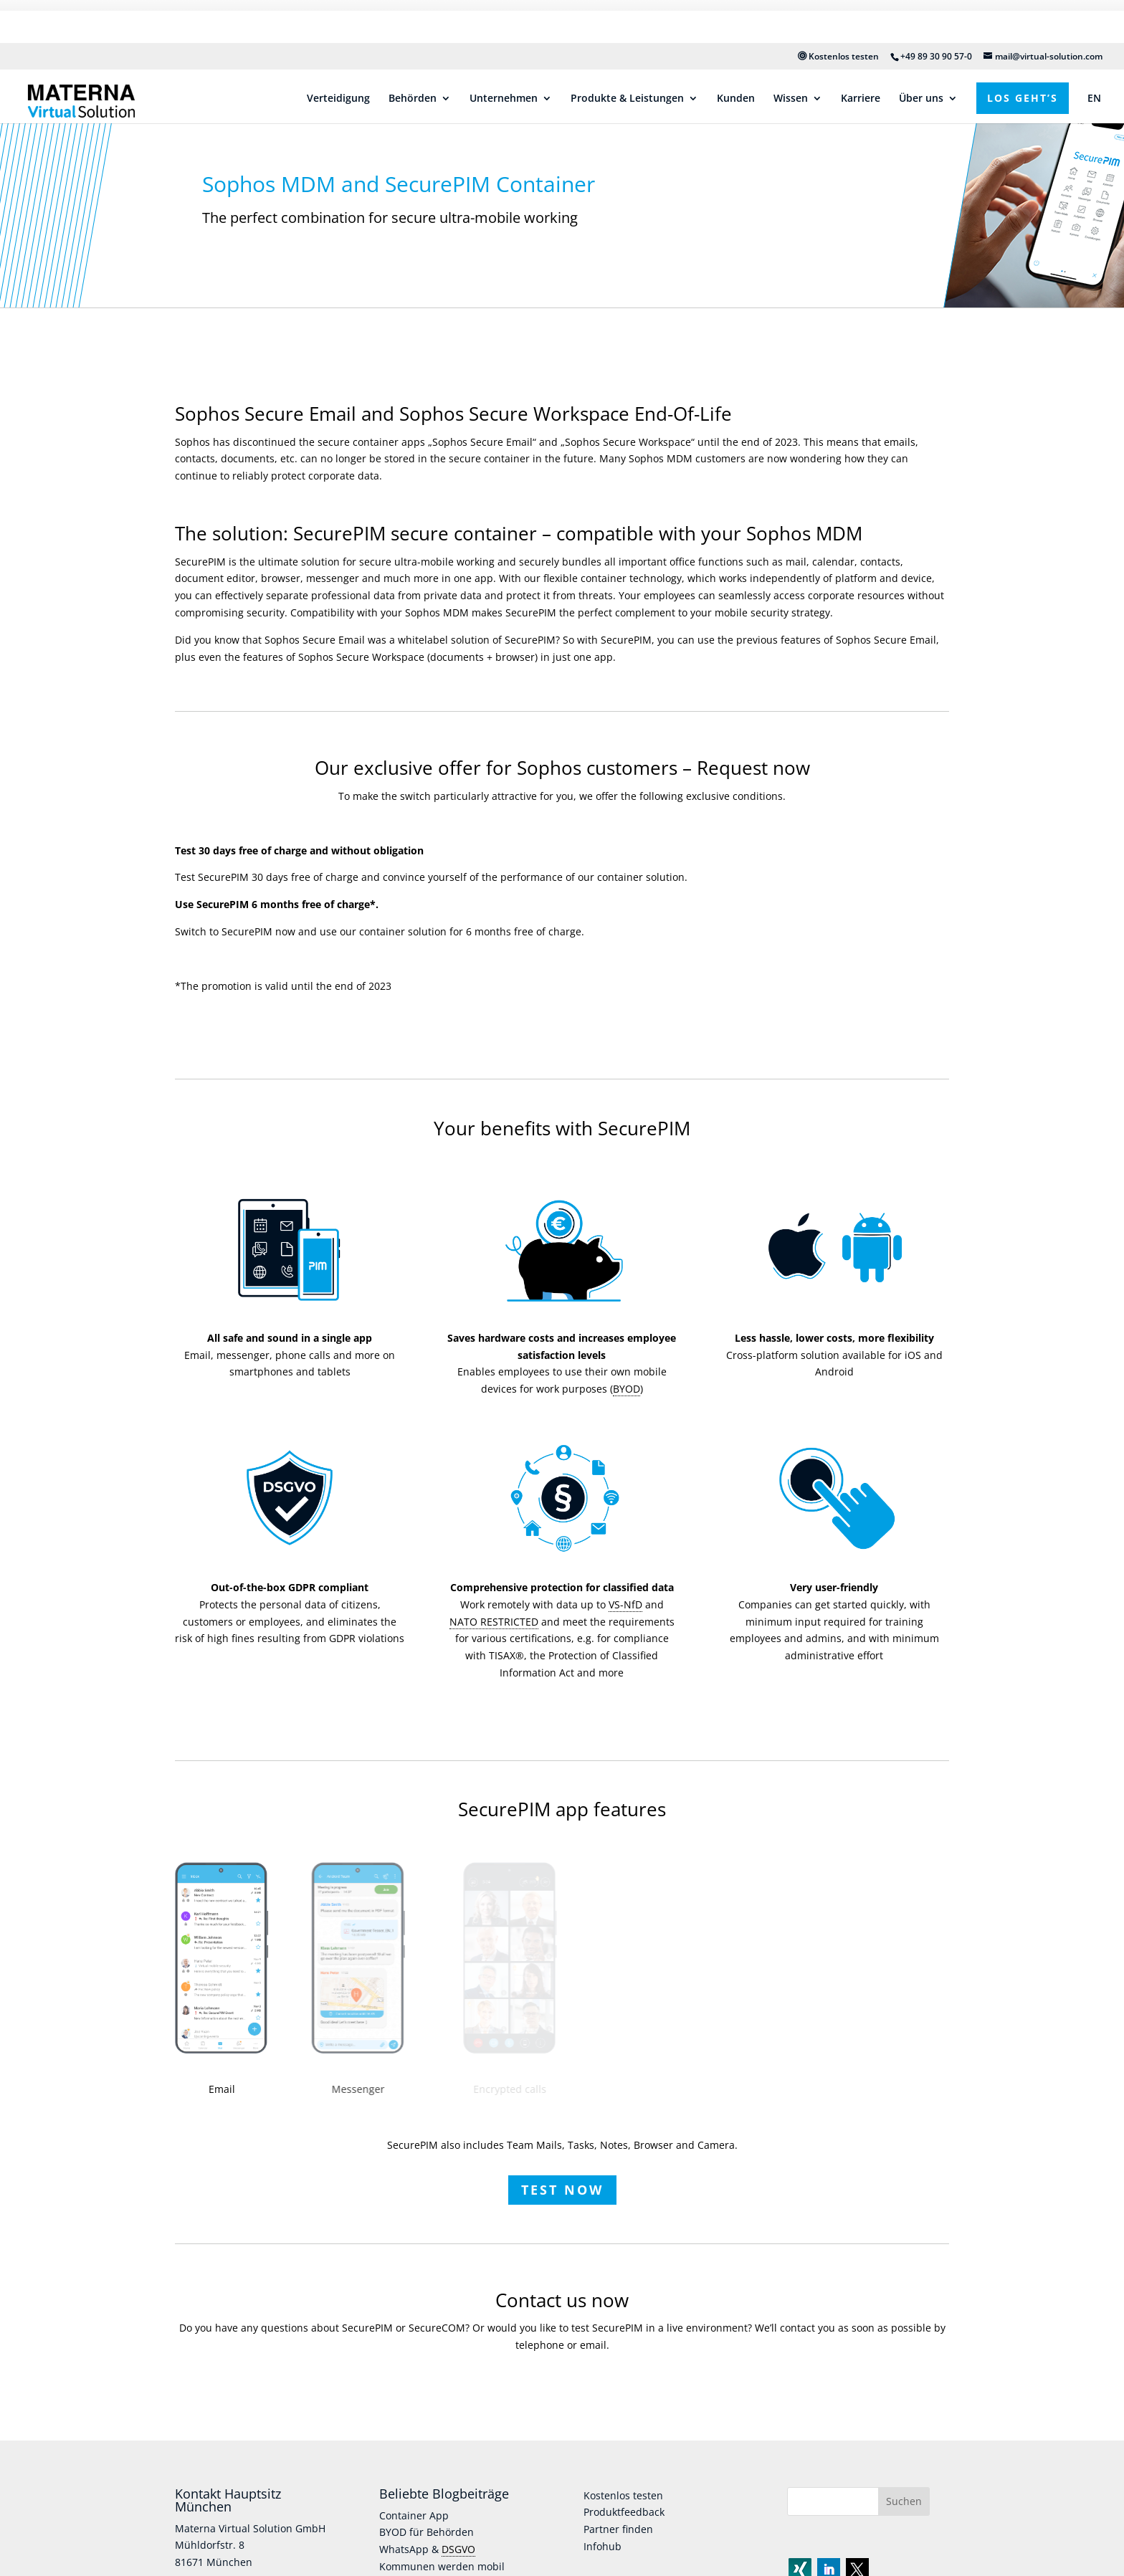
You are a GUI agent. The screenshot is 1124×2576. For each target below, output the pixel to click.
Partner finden (618, 2517)
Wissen (790, 56)
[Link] (11, 68)
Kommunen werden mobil (442, 2554)
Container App (414, 2503)
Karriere (860, 56)
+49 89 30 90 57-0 (936, 13)
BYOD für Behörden (426, 2520)
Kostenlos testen (838, 13)
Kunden (736, 56)
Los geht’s (1022, 55)
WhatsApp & (410, 2537)
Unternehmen (504, 56)
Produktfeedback (624, 2499)
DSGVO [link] (458, 2537)
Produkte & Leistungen (627, 56)
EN (1094, 56)
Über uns (921, 56)
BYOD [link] (626, 1376)
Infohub (602, 2534)
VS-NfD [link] (625, 1592)
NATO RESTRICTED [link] (493, 1609)
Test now (562, 2177)
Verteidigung (338, 56)
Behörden (413, 56)
